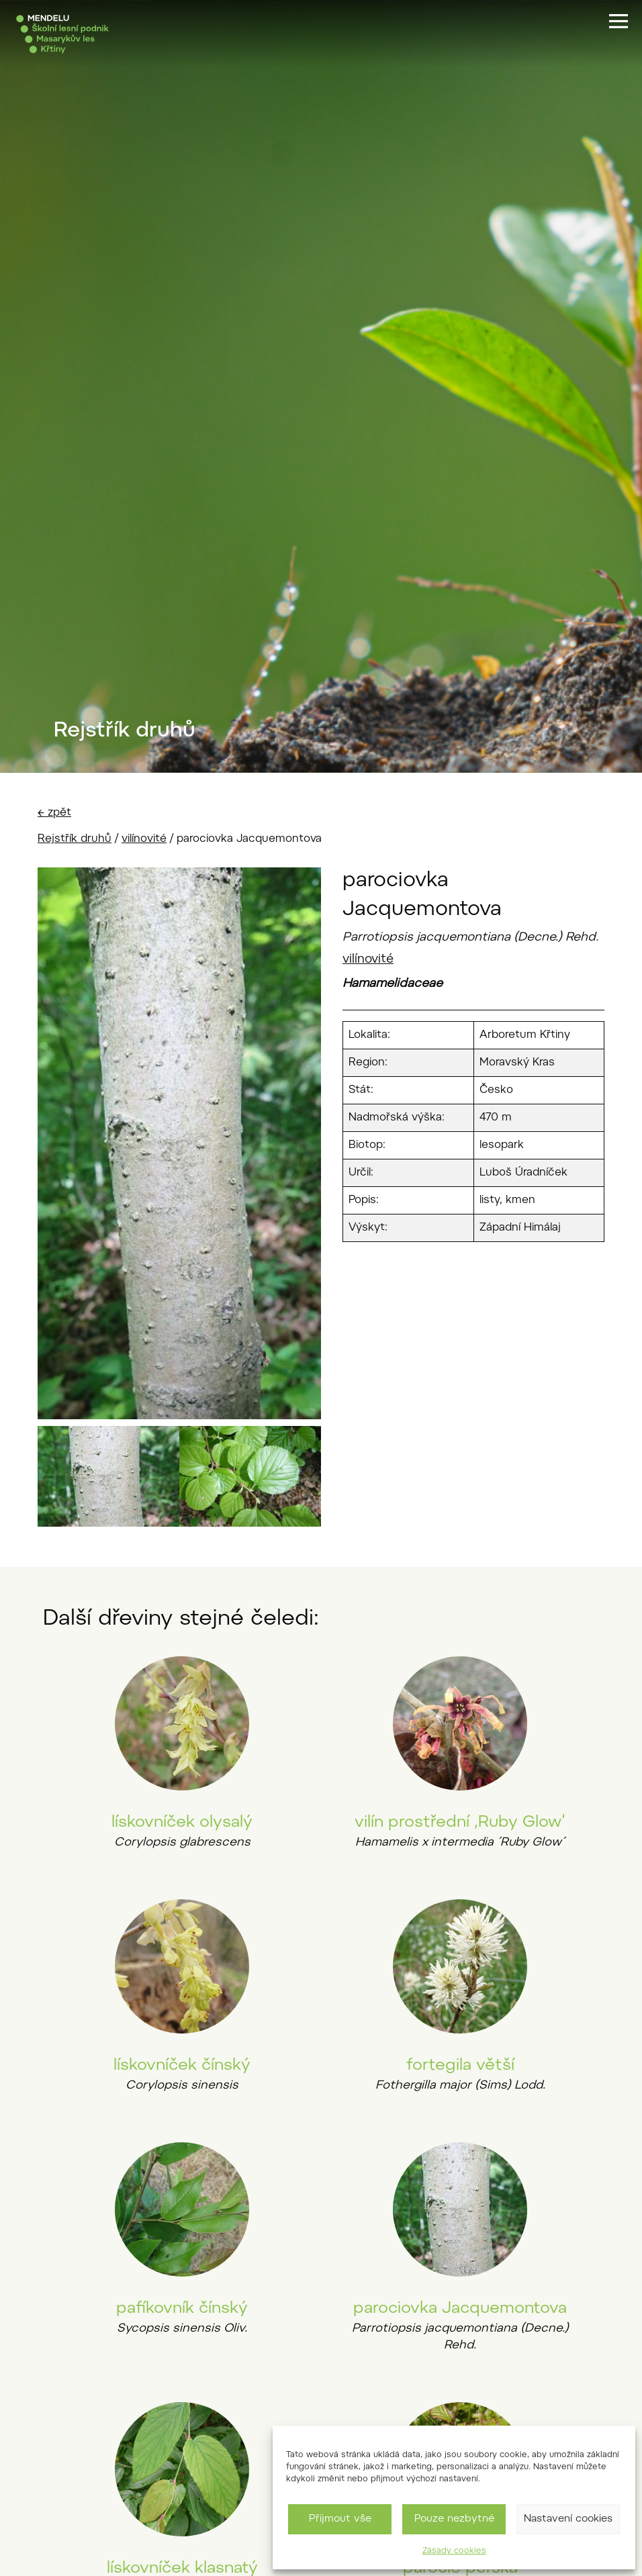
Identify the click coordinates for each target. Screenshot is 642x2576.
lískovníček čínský (181, 2066)
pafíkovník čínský (182, 2309)
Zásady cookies (454, 2551)
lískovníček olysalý (182, 1823)
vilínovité (144, 839)
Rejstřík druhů (74, 839)
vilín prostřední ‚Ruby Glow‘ (460, 1823)
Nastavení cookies (568, 2519)
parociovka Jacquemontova (460, 2309)
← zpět (54, 813)
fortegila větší (460, 2066)
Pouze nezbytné (454, 2519)
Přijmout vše (340, 2519)
